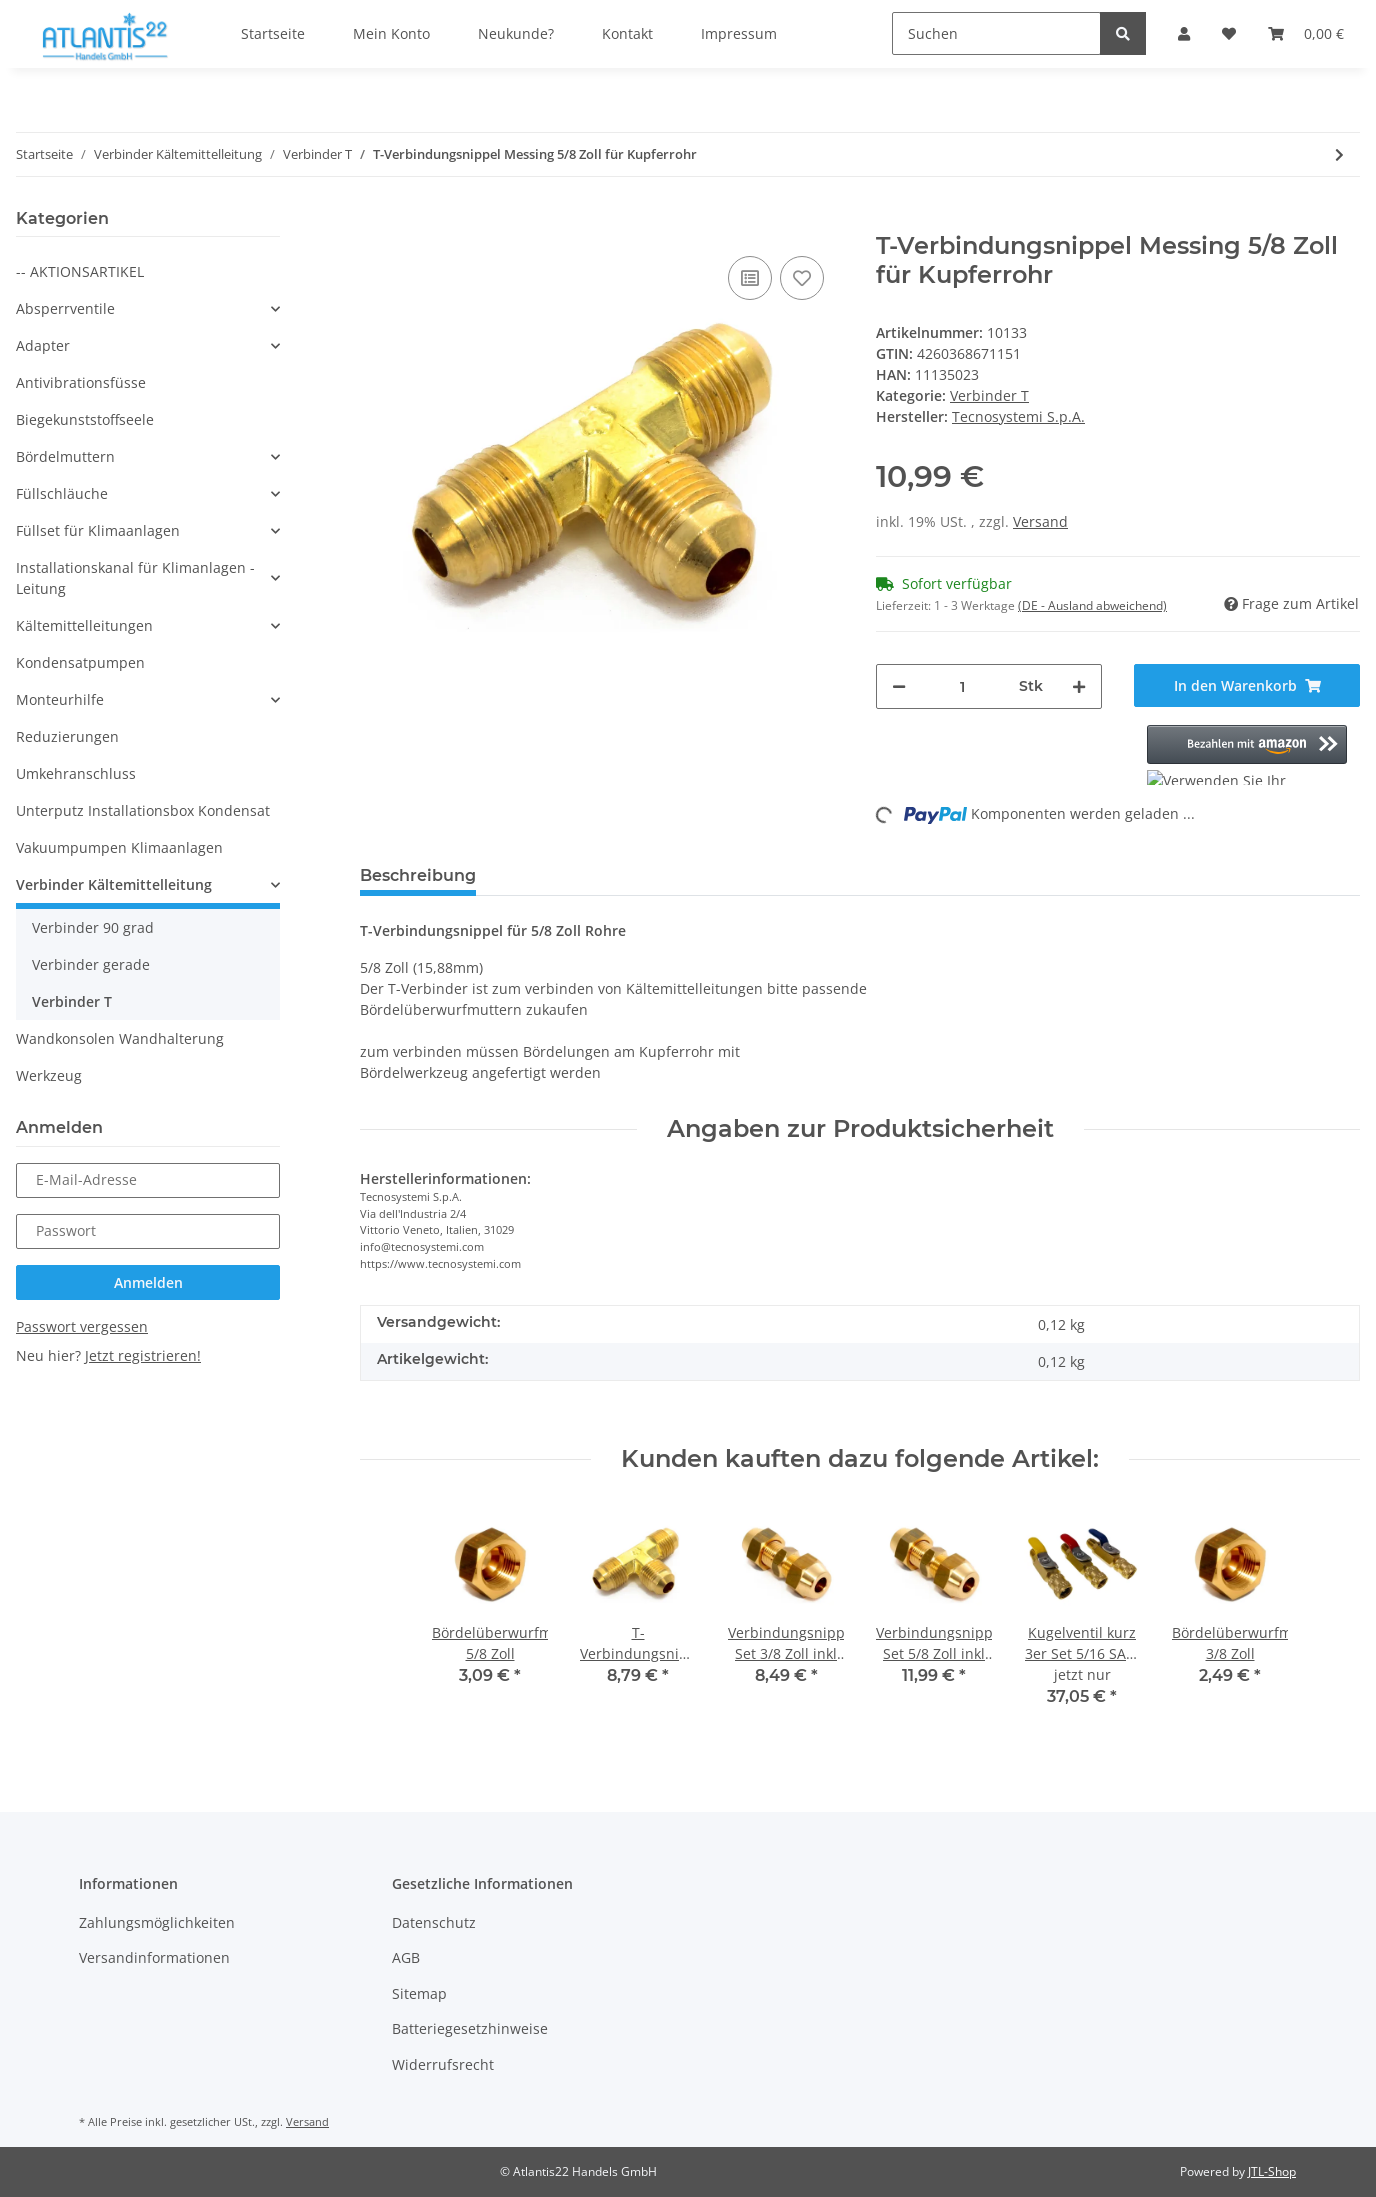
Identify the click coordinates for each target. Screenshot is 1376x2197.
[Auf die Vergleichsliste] (750, 278)
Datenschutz (434, 1922)
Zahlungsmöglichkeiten (157, 1922)
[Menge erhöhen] (1079, 686)
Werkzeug (49, 1075)
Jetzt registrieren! (143, 1355)
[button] (1247, 755)
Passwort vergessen (82, 1326)
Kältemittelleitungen (84, 625)
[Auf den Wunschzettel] (802, 278)
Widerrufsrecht (443, 2064)
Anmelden (148, 1282)
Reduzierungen (67, 736)
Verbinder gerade (91, 964)
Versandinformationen (154, 1957)
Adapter (43, 345)
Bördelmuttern (65, 456)
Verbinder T (989, 395)
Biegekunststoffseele (85, 419)
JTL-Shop (1272, 2171)
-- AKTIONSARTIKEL (80, 271)
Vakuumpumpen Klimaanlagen (119, 847)
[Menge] (962, 686)
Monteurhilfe (60, 699)
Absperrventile (65, 308)
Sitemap (419, 1993)
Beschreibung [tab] (418, 875)
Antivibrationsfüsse (81, 382)
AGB (406, 1957)
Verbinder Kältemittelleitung (114, 884)
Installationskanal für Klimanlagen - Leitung (135, 578)
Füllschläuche (62, 493)
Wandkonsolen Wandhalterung (120, 1038)
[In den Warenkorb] (376, 221)
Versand (1040, 521)
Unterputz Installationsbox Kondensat (143, 810)
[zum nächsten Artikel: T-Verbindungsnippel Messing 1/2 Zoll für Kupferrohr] (1339, 154)
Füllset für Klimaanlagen (98, 530)
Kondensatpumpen (80, 662)
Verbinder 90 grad (93, 927)
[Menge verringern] (899, 686)
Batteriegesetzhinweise (470, 2028)
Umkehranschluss (76, 773)
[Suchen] (996, 33)
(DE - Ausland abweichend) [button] (1092, 605)
